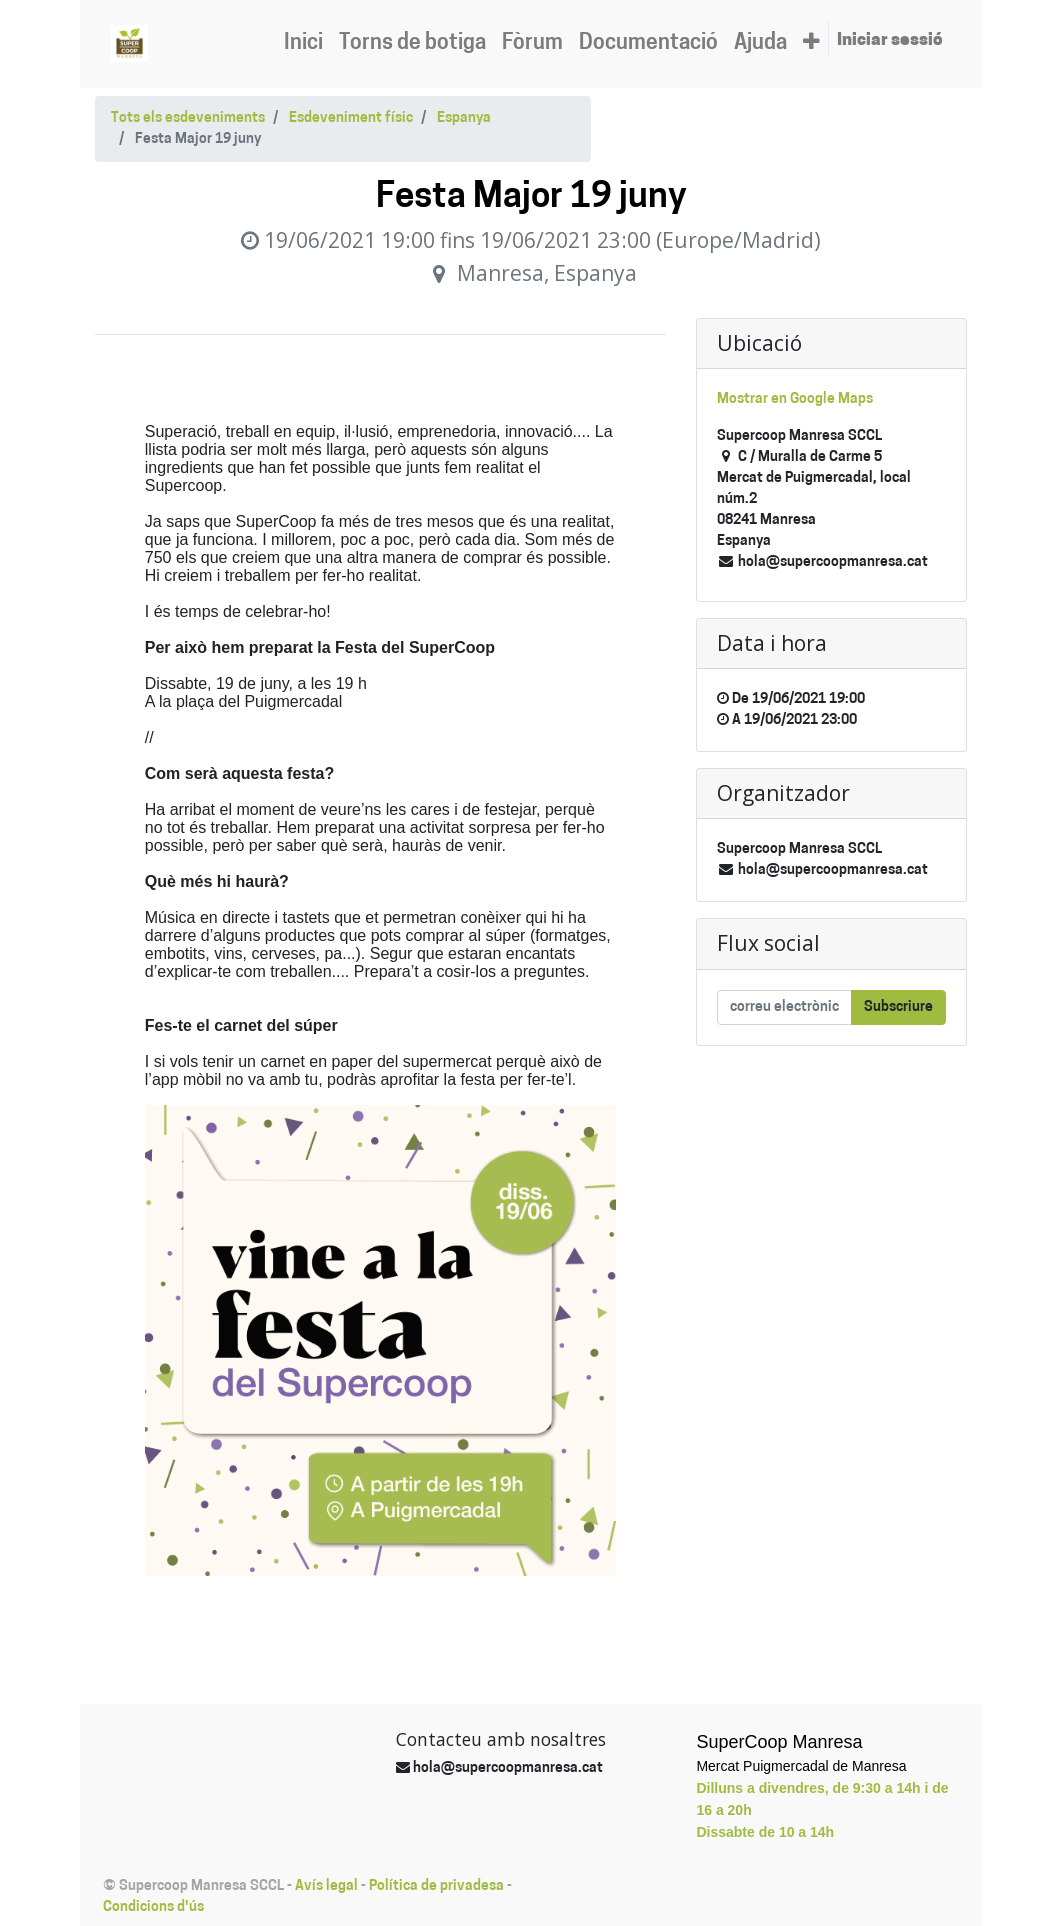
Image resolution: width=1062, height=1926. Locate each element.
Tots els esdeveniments (188, 118)
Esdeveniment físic (351, 118)
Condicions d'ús (153, 1907)
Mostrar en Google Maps (795, 399)
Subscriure (898, 1007)
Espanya (464, 118)
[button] (811, 44)
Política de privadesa (436, 1886)
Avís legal (326, 1886)
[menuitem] (303, 44)
